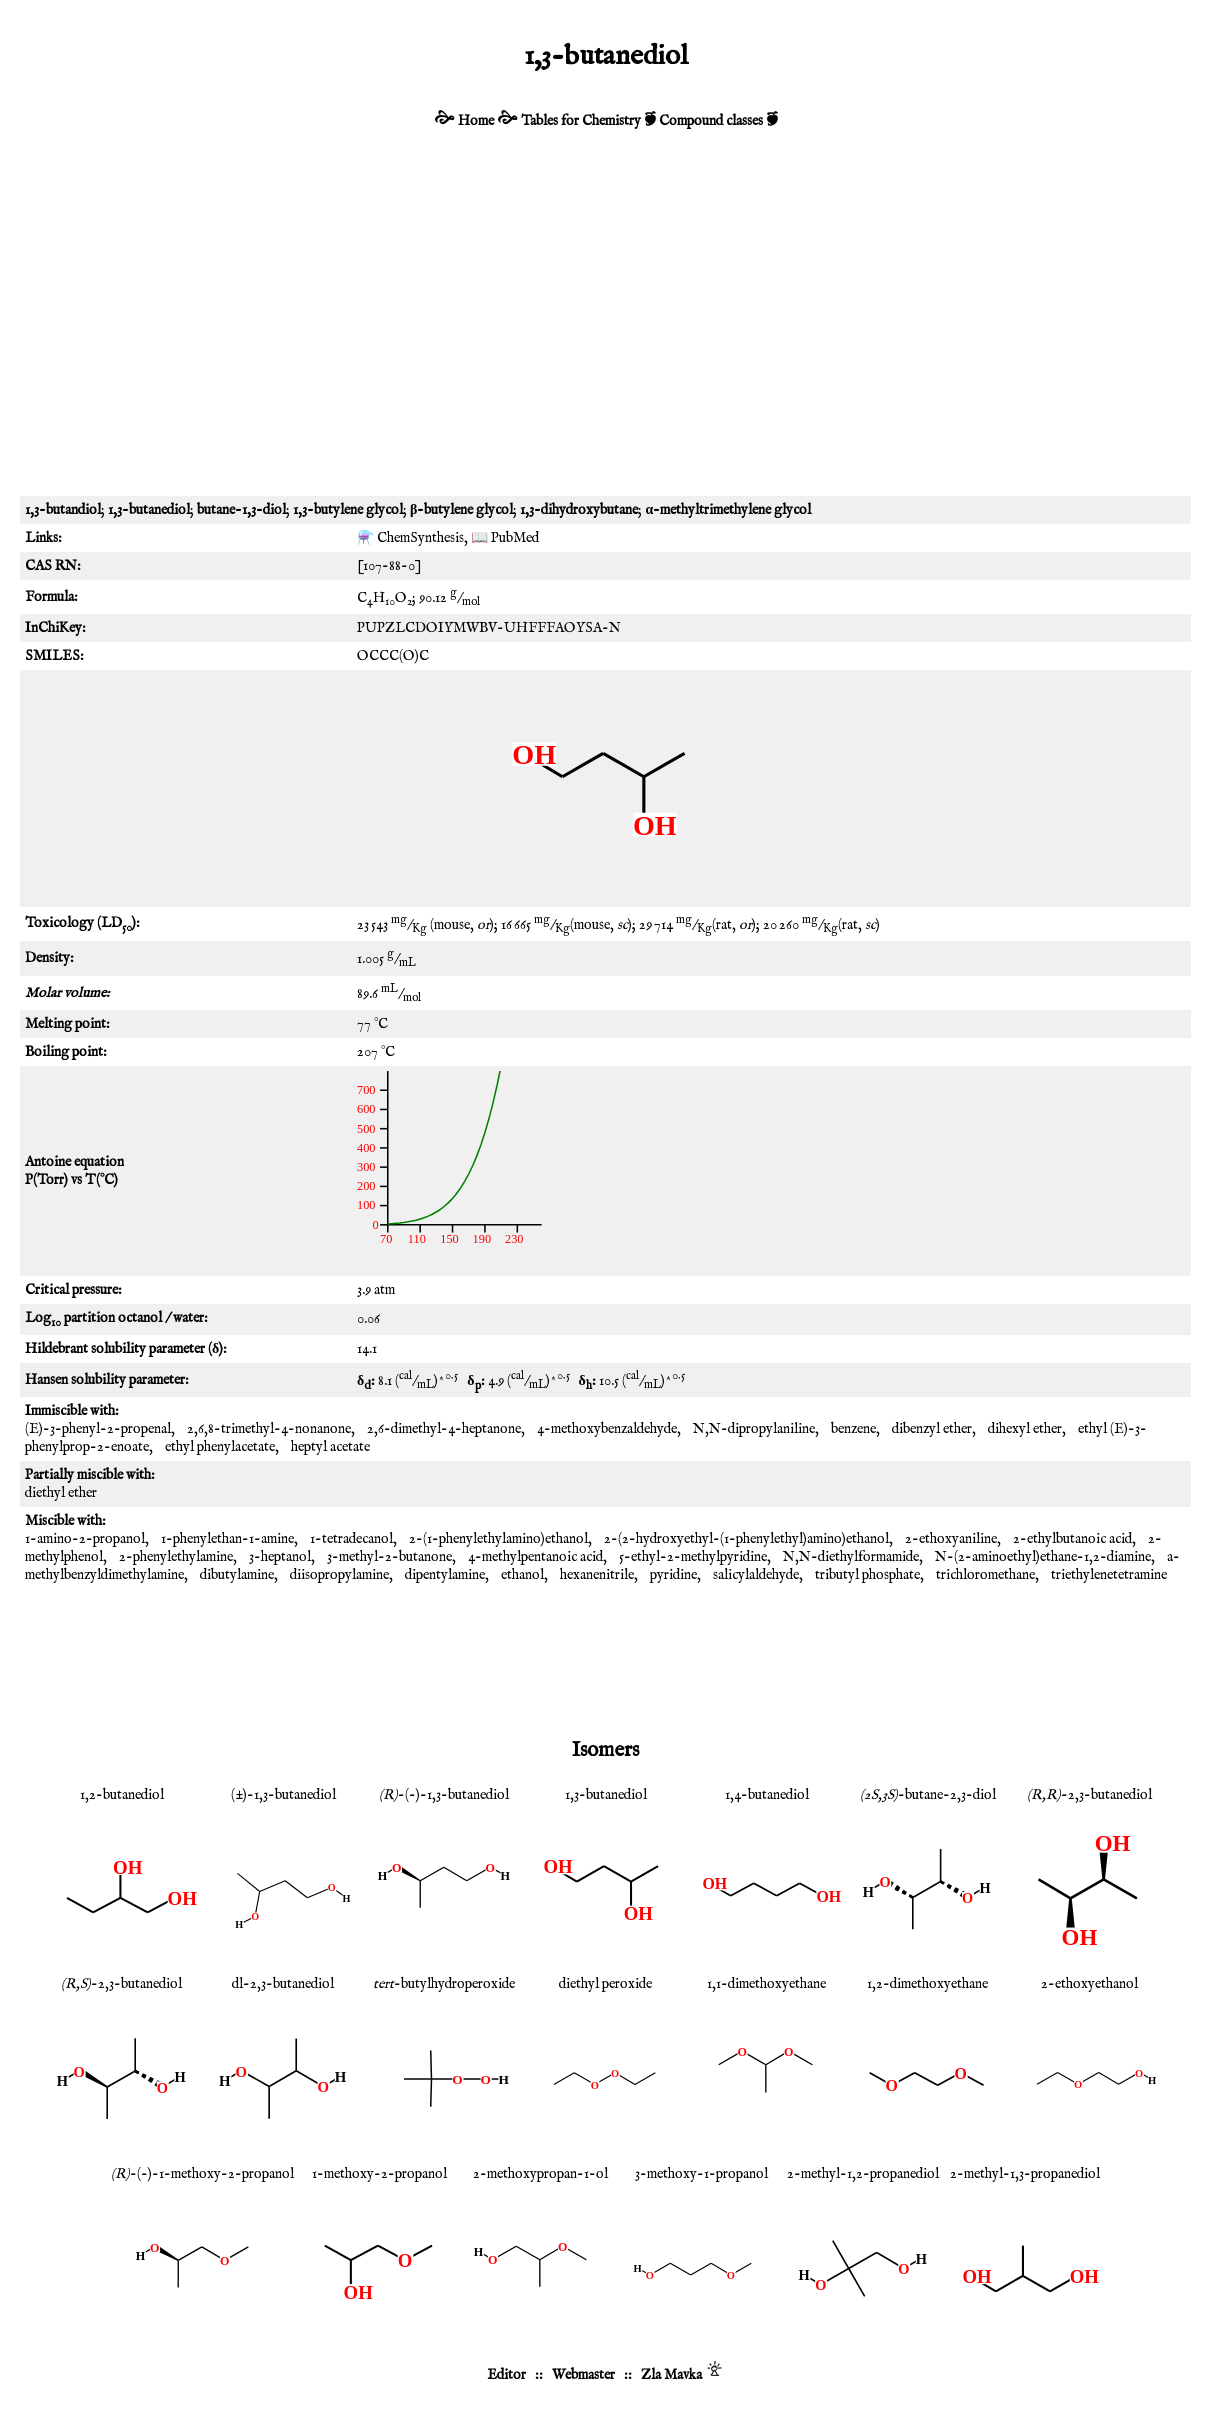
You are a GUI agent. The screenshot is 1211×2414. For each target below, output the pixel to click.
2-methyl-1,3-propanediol (1025, 2174)
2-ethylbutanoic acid (1072, 1539)
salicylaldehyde (756, 1575)
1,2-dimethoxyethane (927, 1984)
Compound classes (711, 121)
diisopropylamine (339, 1575)
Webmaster (583, 2375)
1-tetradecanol (351, 1539)
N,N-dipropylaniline (754, 1429)
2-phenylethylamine (176, 1557)
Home (476, 121)
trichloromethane (985, 1575)
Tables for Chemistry (581, 121)
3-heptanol (280, 1557)
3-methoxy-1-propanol (701, 2174)
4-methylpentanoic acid (535, 1557)
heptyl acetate (330, 1447)
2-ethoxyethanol (1089, 1984)
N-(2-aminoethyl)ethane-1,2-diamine (1043, 1557)
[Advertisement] (605, 336)
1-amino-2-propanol (85, 1539)
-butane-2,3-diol (928, 1795)
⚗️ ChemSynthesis (410, 538)
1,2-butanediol (122, 1795)
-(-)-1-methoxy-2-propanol (202, 2174)
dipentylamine (445, 1575)
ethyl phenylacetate (220, 1447)
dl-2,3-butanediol (283, 1984)
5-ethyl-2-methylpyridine (693, 1557)
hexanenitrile (597, 1575)
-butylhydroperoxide (444, 1984)
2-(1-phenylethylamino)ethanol (498, 1539)
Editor (506, 2375)
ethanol (522, 1575)
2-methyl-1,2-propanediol (863, 2174)
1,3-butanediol (606, 1795)
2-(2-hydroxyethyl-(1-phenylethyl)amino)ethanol (746, 1539)
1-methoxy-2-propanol (379, 2174)
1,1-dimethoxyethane (766, 1984)
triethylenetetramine (1109, 1575)
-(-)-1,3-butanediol (444, 1795)
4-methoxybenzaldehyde (607, 1429)
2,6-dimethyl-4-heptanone (444, 1429)
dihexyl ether (1025, 1429)
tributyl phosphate (867, 1575)
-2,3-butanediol (1089, 1795)
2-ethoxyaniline (951, 1539)
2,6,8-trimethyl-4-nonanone (269, 1429)
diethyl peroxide (605, 1984)
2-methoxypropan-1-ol (540, 2174)
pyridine (673, 1575)
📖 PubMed (505, 538)
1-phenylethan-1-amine (227, 1539)
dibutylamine (237, 1575)
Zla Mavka (671, 2375)
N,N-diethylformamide (851, 1557)
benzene (853, 1429)
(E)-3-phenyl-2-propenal (98, 1429)
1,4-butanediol (767, 1795)
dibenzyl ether (932, 1429)
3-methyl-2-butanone (389, 1557)
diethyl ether (61, 1493)
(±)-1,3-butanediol (283, 1795)
